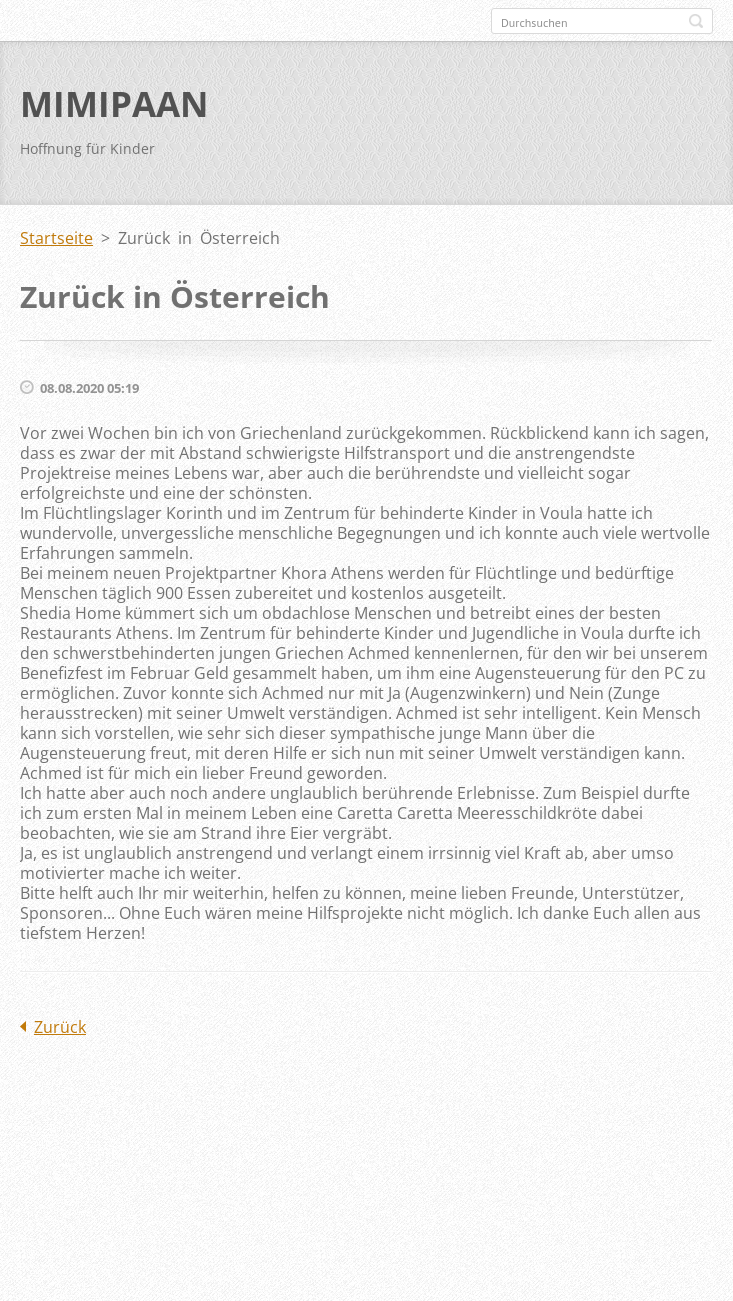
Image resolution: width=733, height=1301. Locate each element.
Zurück (60, 1027)
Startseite (56, 238)
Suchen (696, 21)
